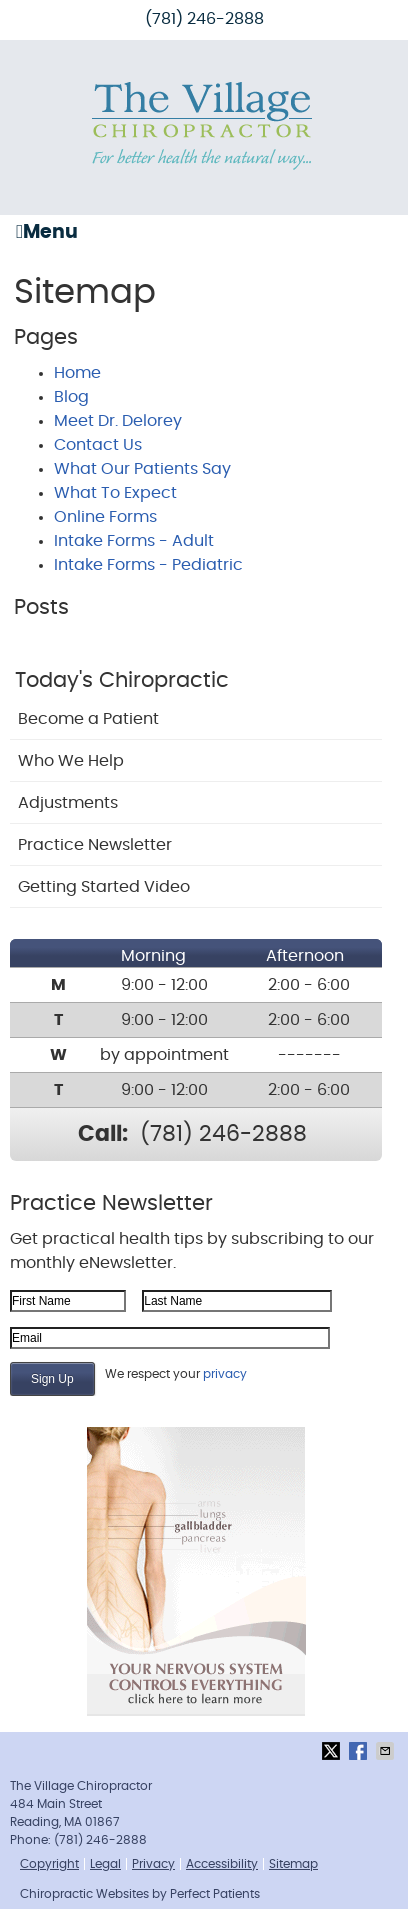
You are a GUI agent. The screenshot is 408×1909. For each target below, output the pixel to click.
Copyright (49, 1864)
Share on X (333, 1751)
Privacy (153, 1864)
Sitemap (293, 1864)
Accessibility (222, 1864)
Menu (47, 232)
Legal (105, 1864)
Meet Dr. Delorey (118, 421)
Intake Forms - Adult (134, 541)
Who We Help (71, 761)
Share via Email (387, 1751)
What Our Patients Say (142, 469)
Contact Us (98, 445)
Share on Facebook (360, 1751)
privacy (225, 1374)
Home (77, 373)
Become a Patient (88, 719)
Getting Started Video (104, 887)
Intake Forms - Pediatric (148, 565)
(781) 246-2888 (204, 19)
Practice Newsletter (95, 845)
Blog (71, 397)
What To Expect (115, 493)
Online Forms (105, 517)
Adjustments (68, 803)
